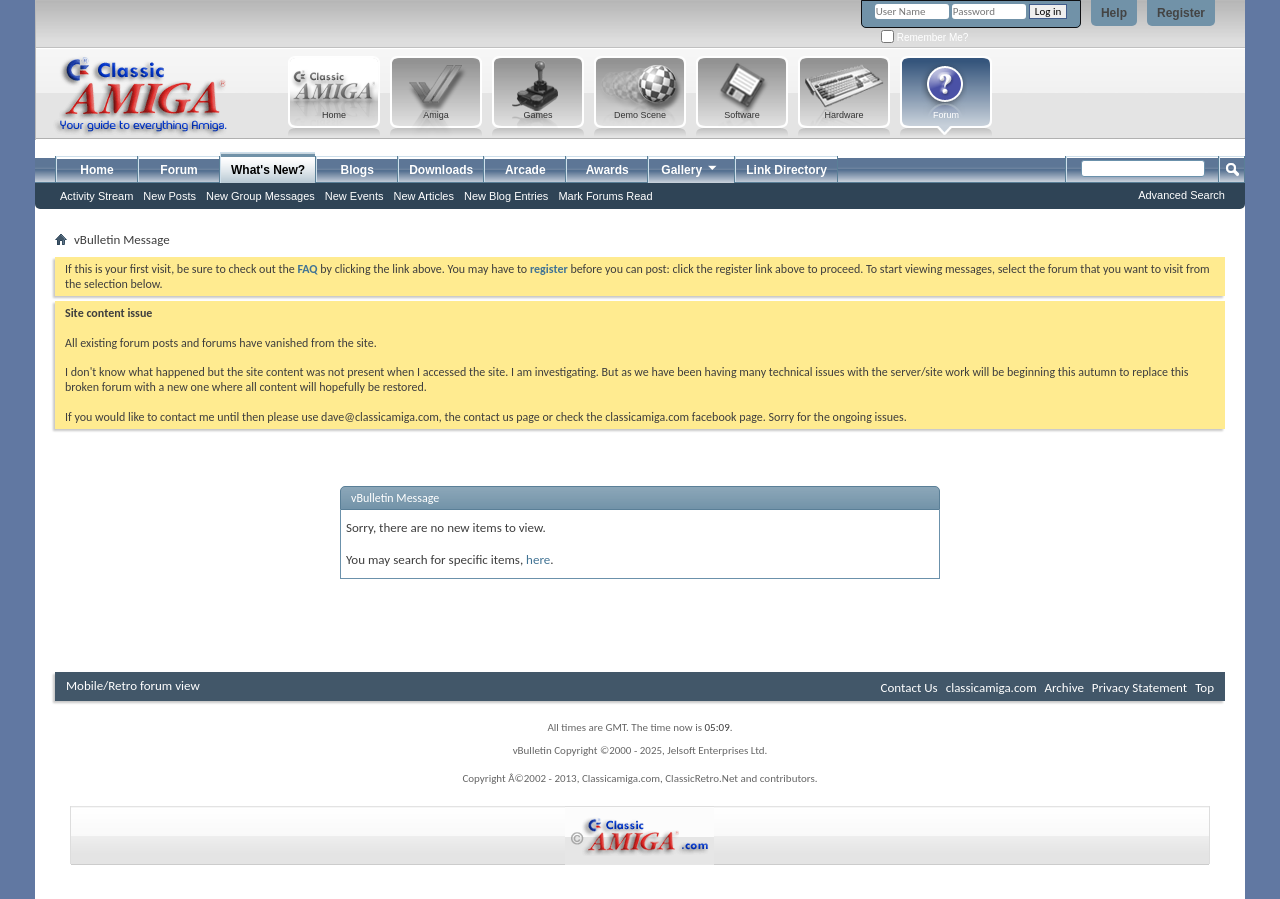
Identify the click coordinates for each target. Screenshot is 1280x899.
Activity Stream (96, 196)
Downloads (441, 170)
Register (1181, 13)
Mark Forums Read (605, 196)
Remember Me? (924, 37)
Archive (1063, 687)
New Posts (169, 196)
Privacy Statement (1139, 687)
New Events (354, 196)
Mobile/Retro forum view (133, 685)
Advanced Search (1181, 195)
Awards (607, 170)
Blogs (357, 170)
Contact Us (909, 687)
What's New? (268, 170)
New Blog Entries (506, 196)
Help (1114, 13)
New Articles (423, 196)
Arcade (525, 170)
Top (1204, 687)
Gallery (690, 167)
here (538, 559)
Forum (178, 170)
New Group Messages (260, 196)
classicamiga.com (991, 687)
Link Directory (786, 170)
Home (96, 170)
